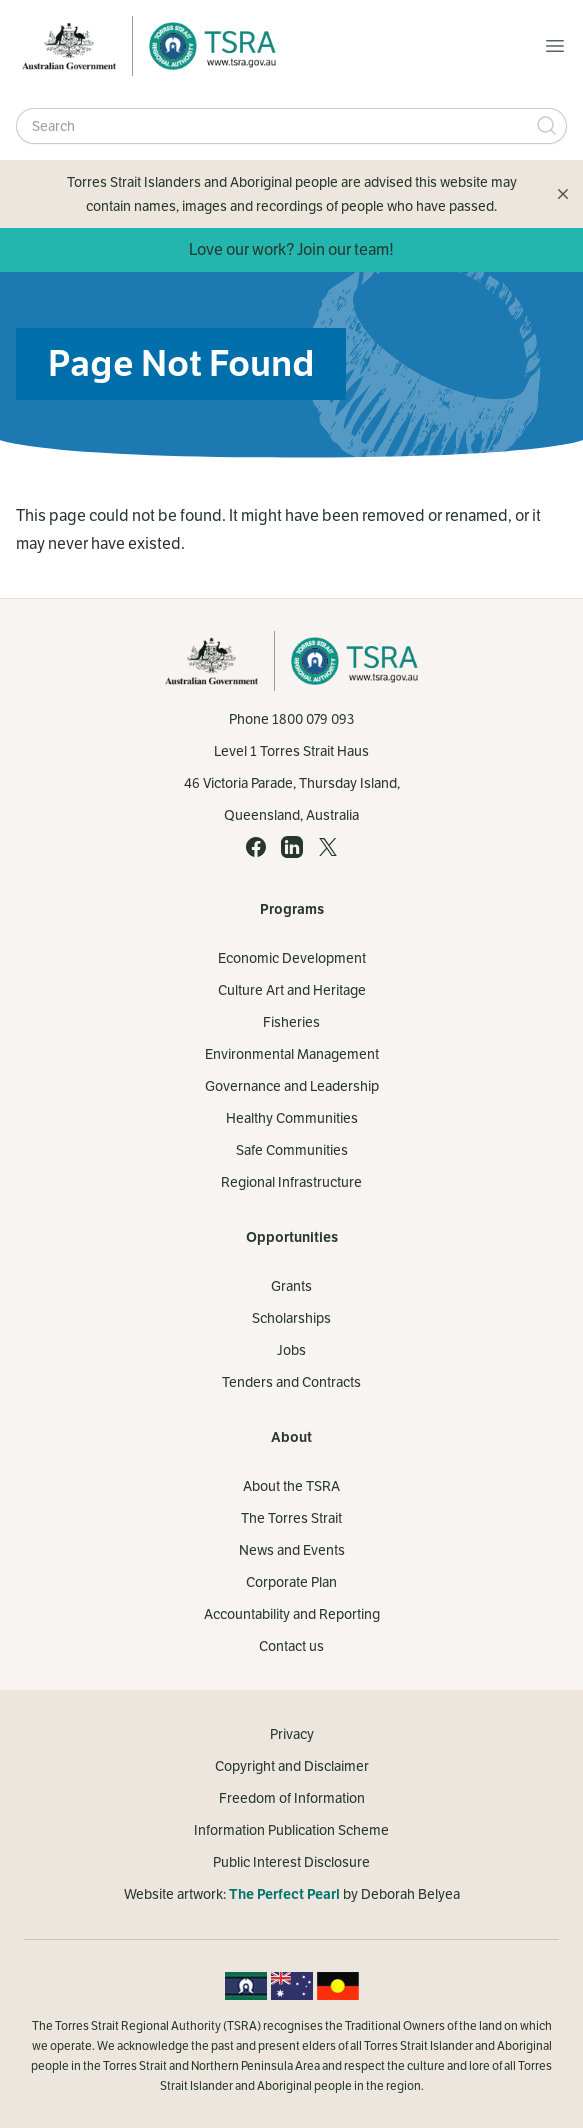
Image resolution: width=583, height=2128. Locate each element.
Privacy (292, 1734)
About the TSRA (291, 1486)
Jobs (291, 1350)
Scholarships (291, 1318)
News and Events (292, 1550)
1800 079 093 (313, 719)
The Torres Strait (291, 1518)
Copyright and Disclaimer (292, 1766)
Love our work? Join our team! (291, 249)
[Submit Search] (547, 126)
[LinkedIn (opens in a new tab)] (292, 847)
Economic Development (292, 958)
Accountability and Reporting (292, 1614)
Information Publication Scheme (291, 1830)
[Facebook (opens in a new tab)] (256, 847)
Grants (291, 1286)
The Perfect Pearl (284, 1894)
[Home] (207, 46)
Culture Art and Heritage (292, 990)
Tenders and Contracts (291, 1382)
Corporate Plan (291, 1582)
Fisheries (291, 1022)
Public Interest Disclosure (291, 1862)
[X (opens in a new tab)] (328, 847)
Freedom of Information (292, 1798)
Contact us (291, 1646)
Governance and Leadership (292, 1086)
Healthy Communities (292, 1118)
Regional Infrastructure (291, 1182)
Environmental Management (292, 1054)
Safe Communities (292, 1150)
